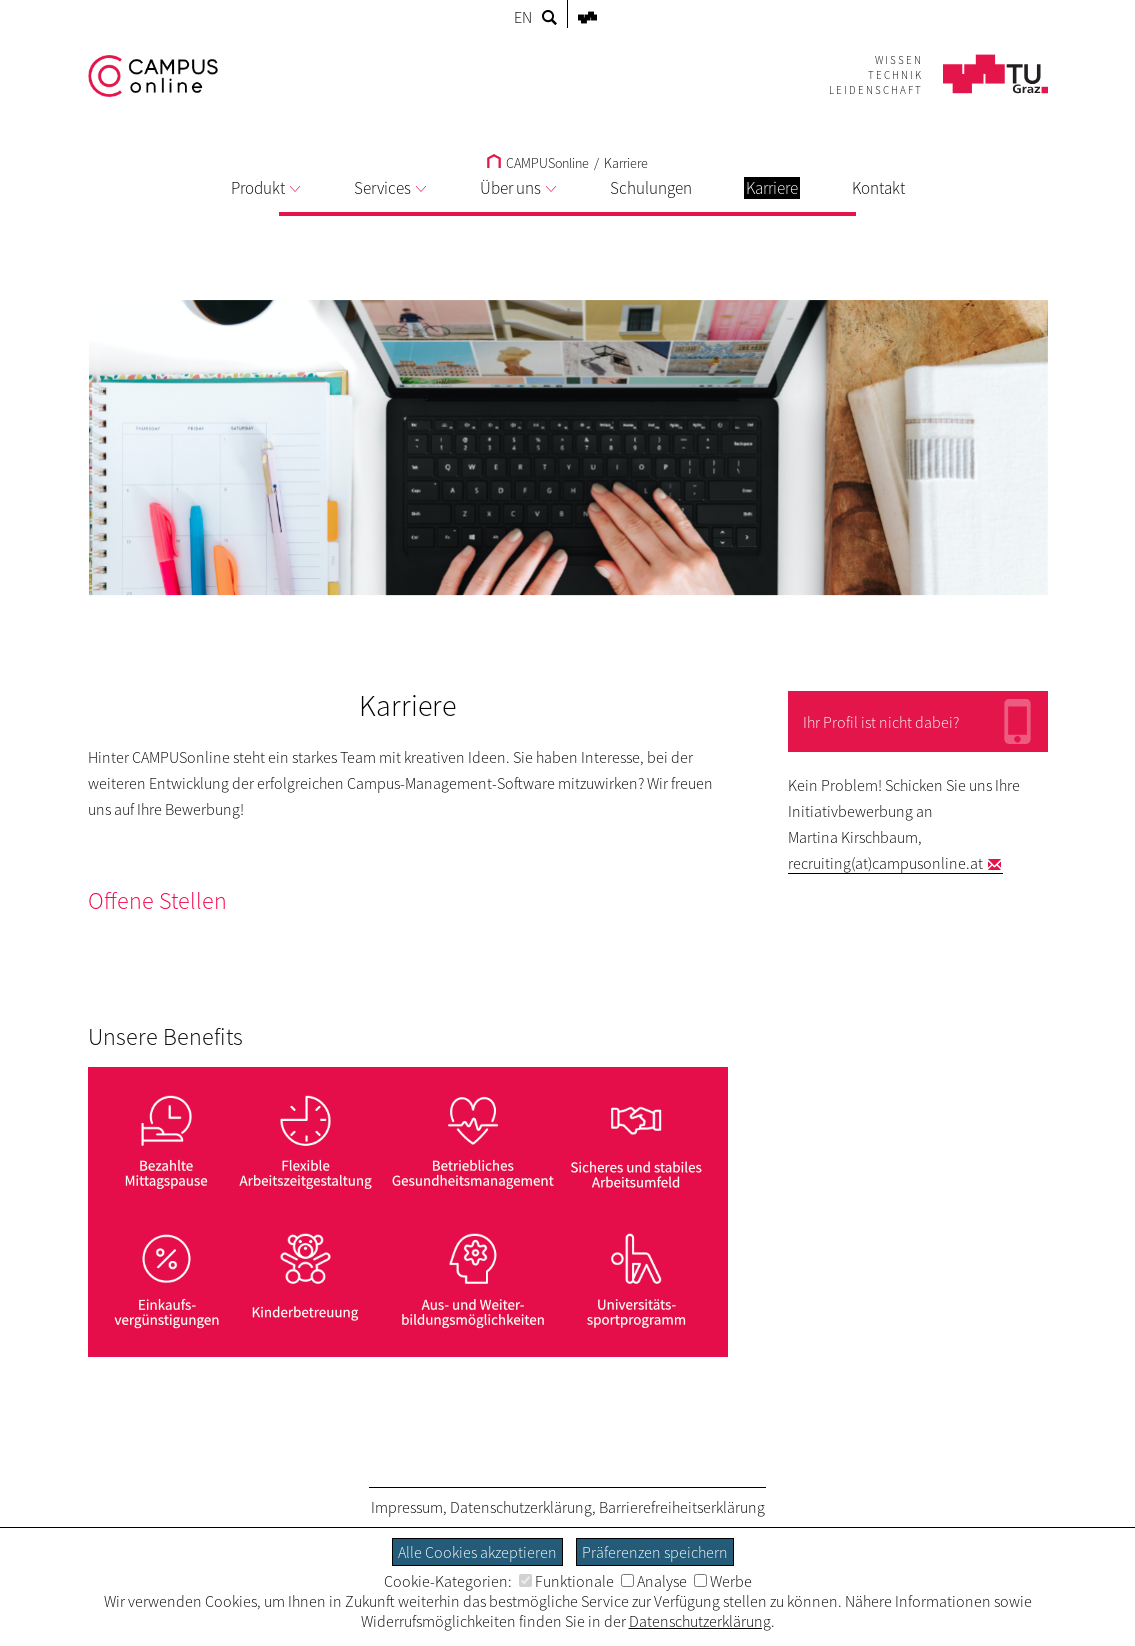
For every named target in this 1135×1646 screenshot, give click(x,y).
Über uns (518, 188)
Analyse (654, 1581)
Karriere (626, 163)
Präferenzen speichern (655, 1552)
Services (390, 188)
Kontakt (878, 188)
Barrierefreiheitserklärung (682, 1507)
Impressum (407, 1507)
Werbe (723, 1581)
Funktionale (566, 1581)
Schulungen (651, 188)
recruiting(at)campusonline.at (885, 863)
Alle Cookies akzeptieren (477, 1552)
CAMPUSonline (538, 163)
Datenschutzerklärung (521, 1507)
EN (523, 17)
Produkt (265, 188)
